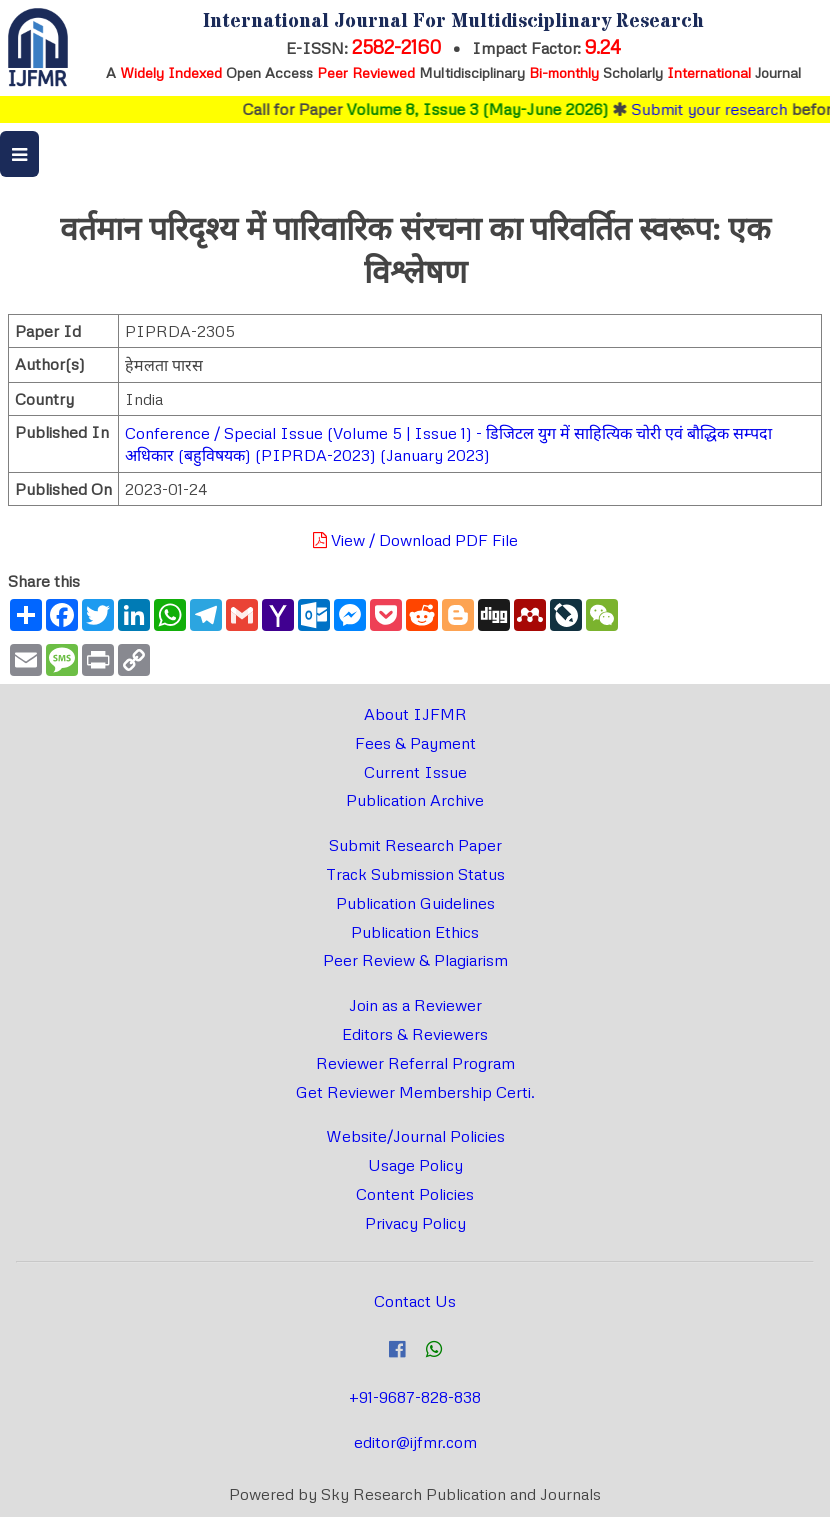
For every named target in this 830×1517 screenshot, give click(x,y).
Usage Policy (415, 1165)
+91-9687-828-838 (415, 1397)
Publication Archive (415, 800)
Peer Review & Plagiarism (415, 960)
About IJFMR (415, 714)
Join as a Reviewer (415, 1005)
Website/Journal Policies (415, 1136)
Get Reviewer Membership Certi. (415, 1092)
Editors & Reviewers (415, 1034)
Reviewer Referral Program (415, 1063)
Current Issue (415, 772)
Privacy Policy (415, 1223)
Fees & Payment (415, 743)
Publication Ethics (415, 932)
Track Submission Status (415, 874)
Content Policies (415, 1194)
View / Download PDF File (415, 540)
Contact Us (415, 1301)
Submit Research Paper (415, 845)
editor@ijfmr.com (415, 1442)
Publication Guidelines (415, 903)
